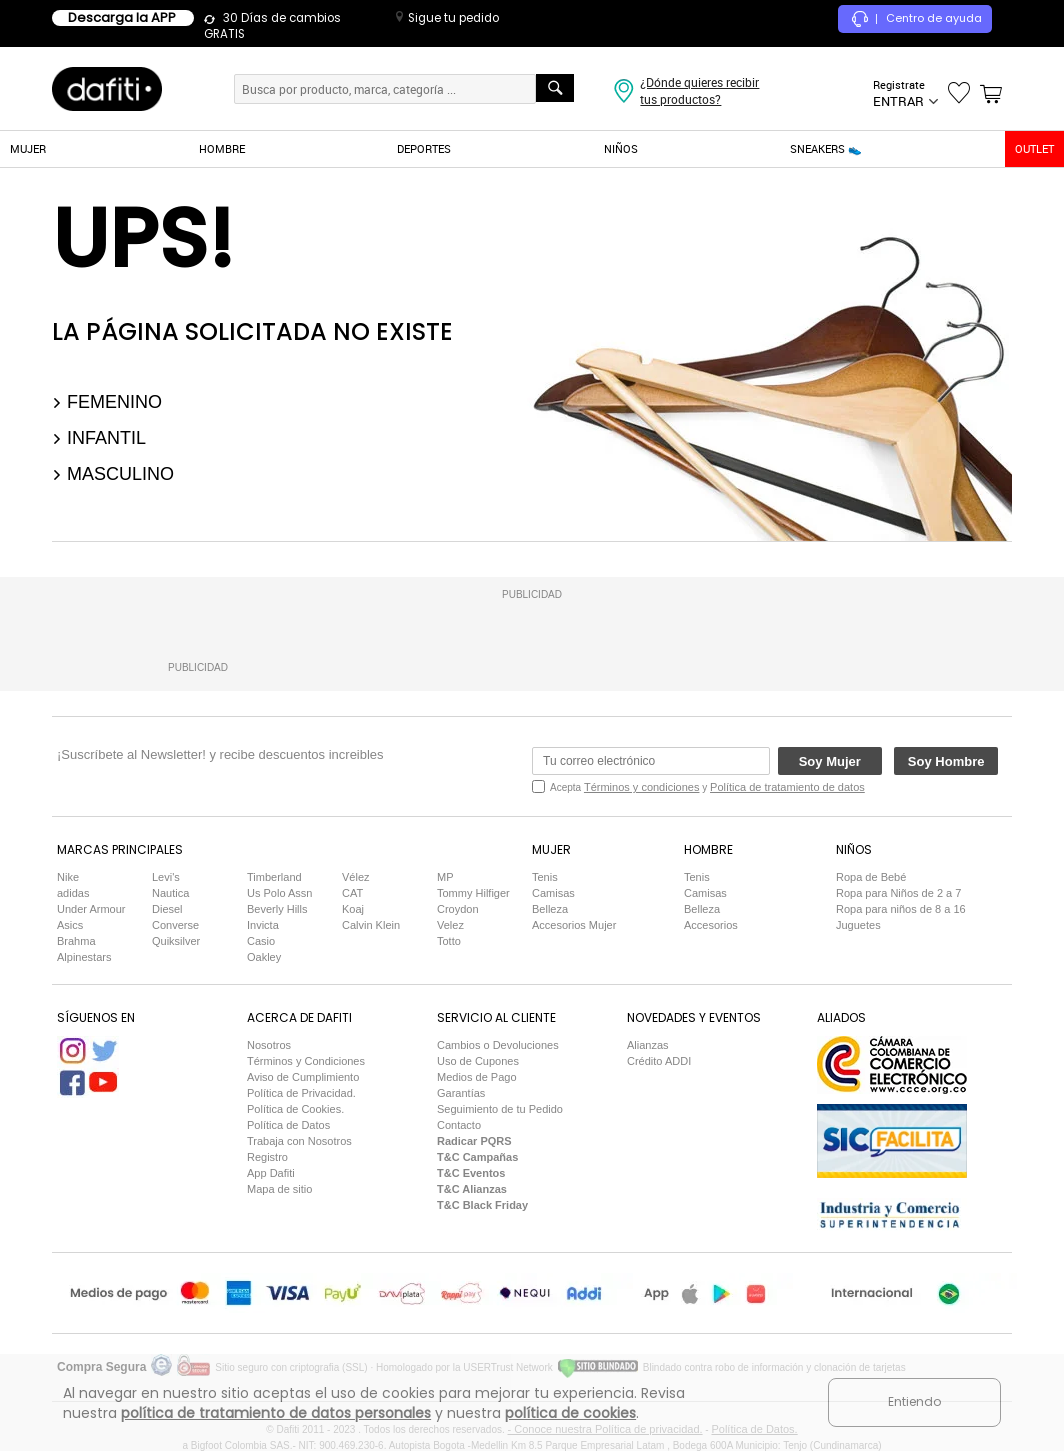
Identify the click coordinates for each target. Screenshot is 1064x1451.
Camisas (553, 893)
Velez (450, 925)
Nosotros (269, 1045)
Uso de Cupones (478, 1061)
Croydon (458, 909)
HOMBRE (222, 148)
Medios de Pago (477, 1077)
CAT (352, 893)
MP (445, 877)
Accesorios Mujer (574, 925)
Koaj (353, 909)
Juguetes (858, 925)
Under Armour (91, 909)
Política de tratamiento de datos (787, 787)
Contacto (459, 1125)
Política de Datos (288, 1125)
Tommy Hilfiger (473, 893)
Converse (175, 925)
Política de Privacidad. (301, 1093)
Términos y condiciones (642, 787)
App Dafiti (271, 1173)
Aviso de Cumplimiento (303, 1077)
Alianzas (648, 1045)
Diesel (167, 909)
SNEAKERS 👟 (826, 148)
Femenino (107, 402)
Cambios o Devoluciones (498, 1045)
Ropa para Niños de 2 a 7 (898, 893)
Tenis (545, 877)
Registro (267, 1157)
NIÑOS (621, 148)
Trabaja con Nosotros (299, 1141)
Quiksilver (176, 941)
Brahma (76, 941)
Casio (261, 941)
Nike (68, 877)
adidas (73, 893)
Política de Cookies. (295, 1109)
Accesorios (711, 925)
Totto (449, 941)
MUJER (28, 148)
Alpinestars (84, 957)
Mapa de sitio (279, 1189)
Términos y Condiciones (306, 1061)
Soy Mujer (830, 761)
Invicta (263, 925)
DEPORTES (424, 148)
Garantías (461, 1093)
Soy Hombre (946, 761)
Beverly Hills (277, 909)
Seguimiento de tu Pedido (500, 1109)
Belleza (550, 909)
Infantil (99, 438)
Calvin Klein (371, 925)
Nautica (170, 893)
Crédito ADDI (659, 1061)
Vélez (356, 877)
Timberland (274, 877)
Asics (70, 925)
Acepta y (707, 787)
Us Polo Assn (279, 893)
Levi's (166, 877)
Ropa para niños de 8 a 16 (901, 909)
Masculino (113, 474)
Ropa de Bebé (871, 877)
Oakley (264, 957)
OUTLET (1034, 148)
